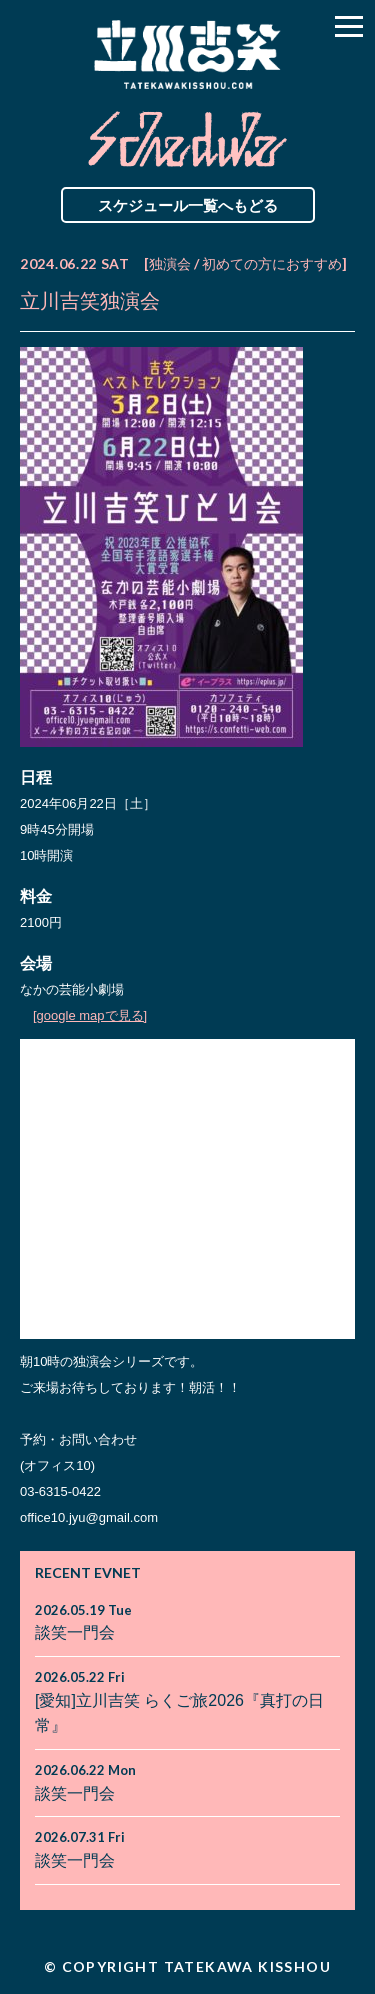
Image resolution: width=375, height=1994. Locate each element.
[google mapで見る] (90, 1015)
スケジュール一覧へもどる (188, 205)
